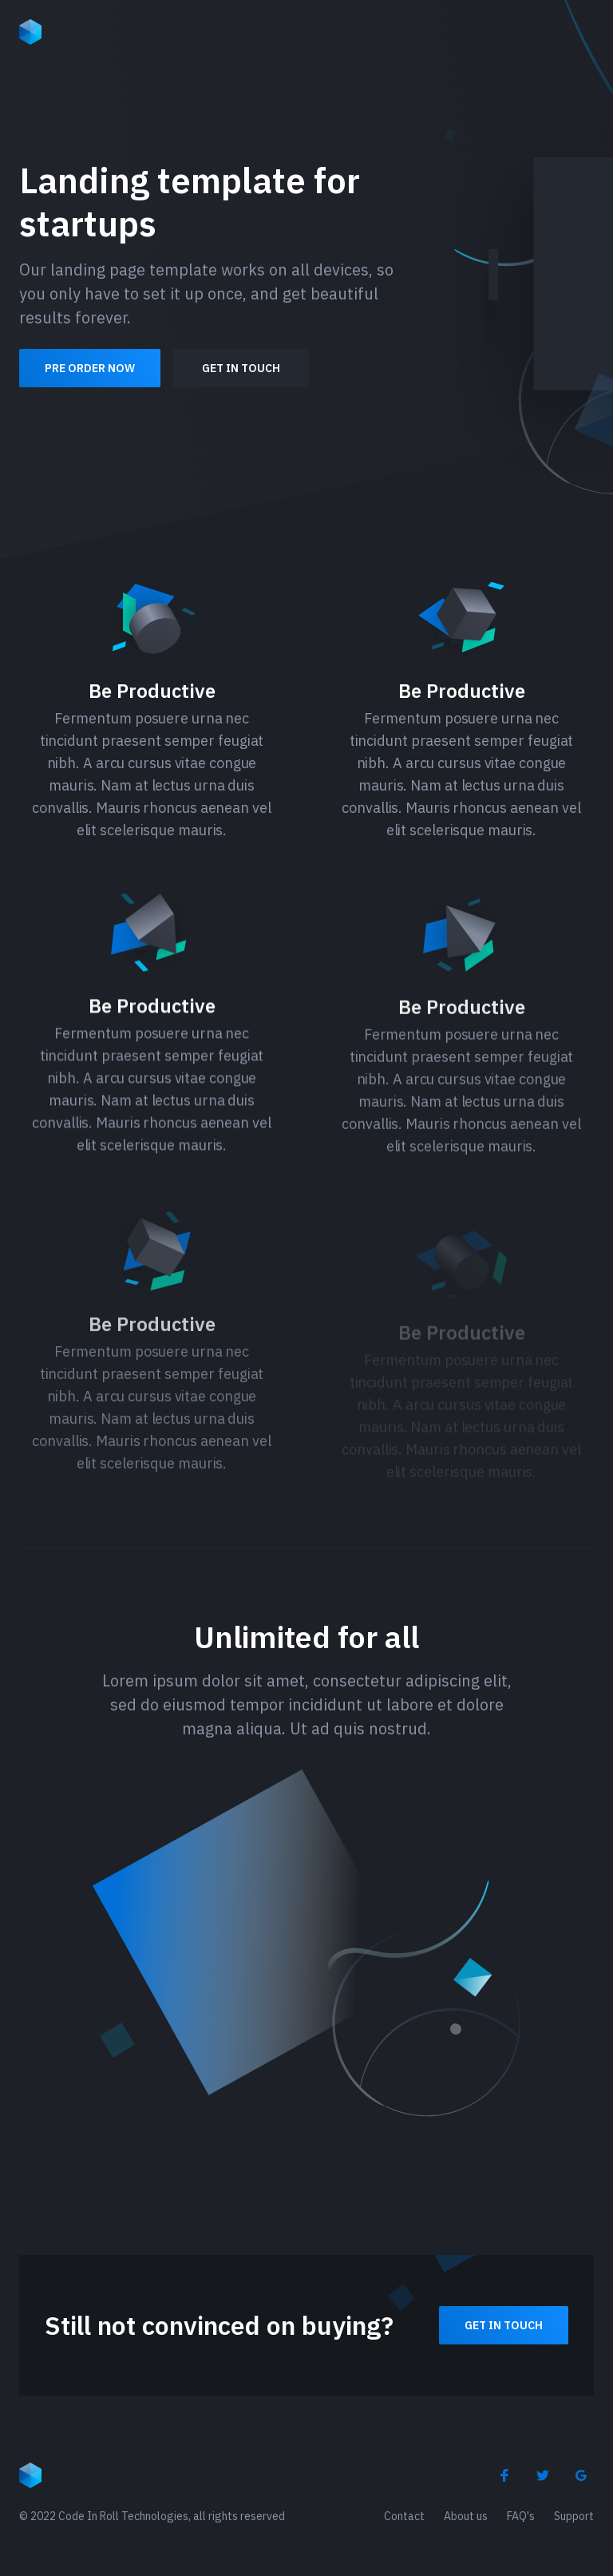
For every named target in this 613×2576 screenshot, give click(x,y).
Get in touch (241, 368)
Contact (404, 2516)
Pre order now (90, 368)
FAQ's (521, 2516)
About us (466, 2516)
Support (574, 2516)
